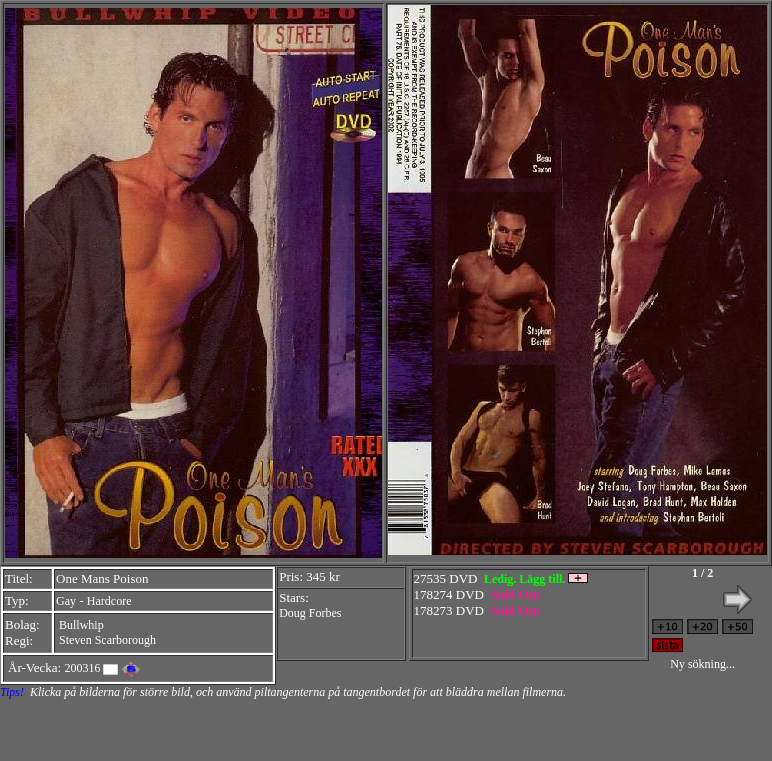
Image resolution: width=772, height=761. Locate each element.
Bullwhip (81, 625)
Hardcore (109, 601)
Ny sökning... (702, 664)
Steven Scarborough (107, 640)
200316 (82, 668)
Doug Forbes (310, 613)
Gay (66, 601)
